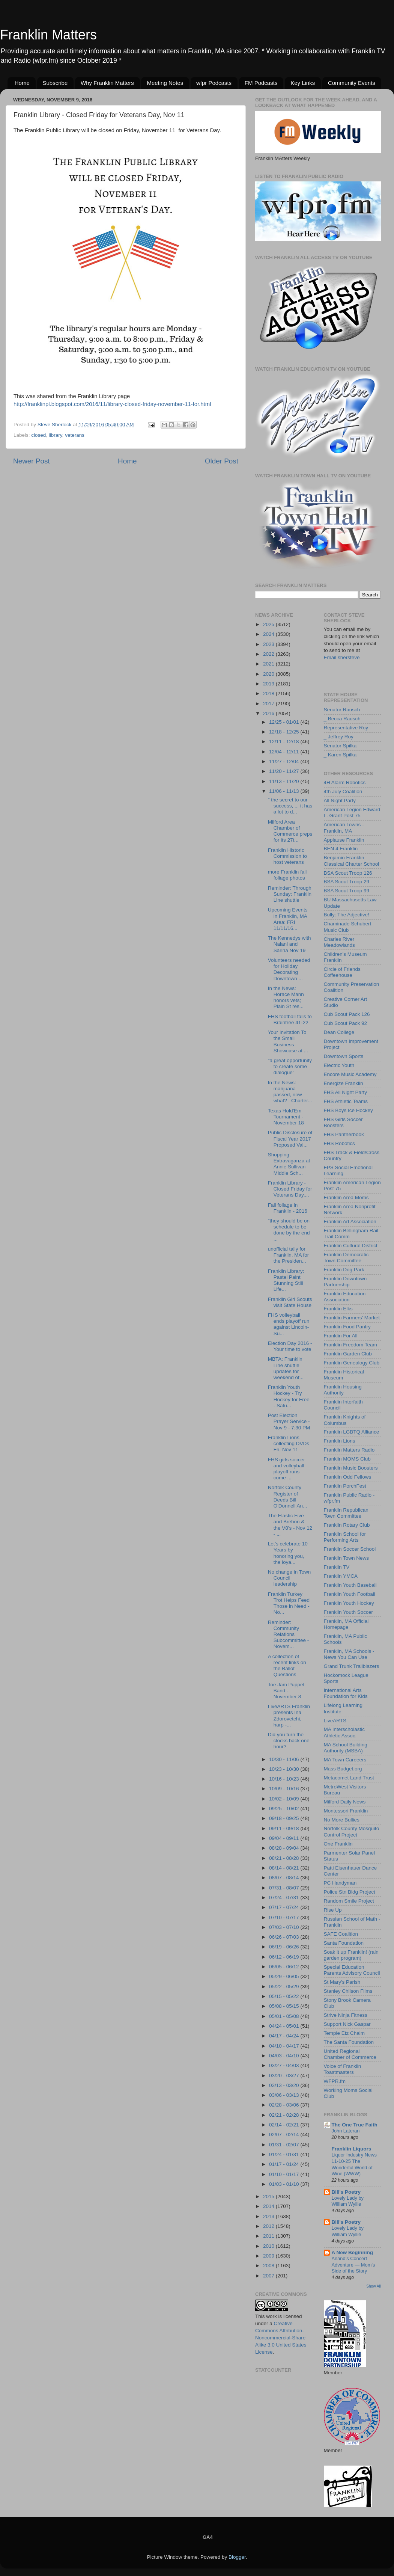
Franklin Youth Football (349, 1594)
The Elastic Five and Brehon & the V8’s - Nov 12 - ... (290, 1525)
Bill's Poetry (346, 2192)
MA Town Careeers (345, 1760)
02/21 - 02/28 (284, 2115)
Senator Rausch (342, 709)
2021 (269, 664)
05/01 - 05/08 (284, 2016)
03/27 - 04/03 (284, 2065)
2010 (269, 2246)
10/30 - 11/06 (284, 1759)
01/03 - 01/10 (284, 2184)
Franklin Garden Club (348, 1354)
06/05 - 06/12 (284, 1966)
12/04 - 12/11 (284, 752)
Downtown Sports (344, 1056)
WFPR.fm (335, 2081)
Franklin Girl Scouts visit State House (290, 1302)
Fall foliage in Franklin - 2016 (287, 1208)
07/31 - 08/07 (284, 1888)
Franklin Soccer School (350, 1549)
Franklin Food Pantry (347, 1326)
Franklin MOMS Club (347, 1459)
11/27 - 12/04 (284, 761)
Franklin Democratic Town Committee (346, 1257)
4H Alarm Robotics (345, 782)
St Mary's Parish (342, 1982)
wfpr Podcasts (214, 83)
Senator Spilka (340, 746)
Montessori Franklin (346, 1811)
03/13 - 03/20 (284, 2085)
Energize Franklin (343, 1083)
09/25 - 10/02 (284, 1808)
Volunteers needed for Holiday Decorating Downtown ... (289, 969)
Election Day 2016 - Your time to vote (290, 1346)
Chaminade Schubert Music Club (347, 927)
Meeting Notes (165, 83)
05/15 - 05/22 (284, 1996)
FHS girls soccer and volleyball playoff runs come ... (286, 1469)
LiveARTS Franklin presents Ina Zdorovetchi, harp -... (289, 1716)
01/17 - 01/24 (284, 2164)
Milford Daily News (345, 1802)
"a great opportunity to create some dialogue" (290, 1066)
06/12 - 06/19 (284, 1957)
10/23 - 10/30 (284, 1769)
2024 (269, 634)
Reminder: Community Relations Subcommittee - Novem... (288, 1634)
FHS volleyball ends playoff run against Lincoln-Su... (289, 1324)
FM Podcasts (261, 83)
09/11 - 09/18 (284, 1828)
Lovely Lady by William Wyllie (348, 2201)
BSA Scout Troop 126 (348, 873)
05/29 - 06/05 (284, 1976)
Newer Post (31, 461)
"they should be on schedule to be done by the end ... (289, 1230)
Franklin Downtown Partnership (345, 1281)
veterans (74, 435)
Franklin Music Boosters (351, 1468)
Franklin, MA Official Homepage (346, 1624)
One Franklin (338, 1844)
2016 (269, 713)
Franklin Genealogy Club (352, 1363)
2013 (269, 2216)
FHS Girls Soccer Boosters (343, 1122)
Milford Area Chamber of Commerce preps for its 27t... (290, 831)
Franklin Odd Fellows (347, 1477)
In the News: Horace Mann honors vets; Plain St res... (286, 997)
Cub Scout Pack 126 (347, 1014)
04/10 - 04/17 (284, 2046)
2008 (269, 2265)
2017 (269, 703)
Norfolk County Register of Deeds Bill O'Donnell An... (287, 1497)
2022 (269, 654)
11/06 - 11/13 (284, 791)
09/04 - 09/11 (284, 1838)
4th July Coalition (343, 791)
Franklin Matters (48, 34)
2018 (269, 693)
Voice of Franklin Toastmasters (342, 2069)
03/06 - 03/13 (284, 2095)
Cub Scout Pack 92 (345, 1023)
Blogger (237, 2557)
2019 (269, 684)
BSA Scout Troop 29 (347, 881)
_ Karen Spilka (340, 755)
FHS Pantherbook (344, 1134)
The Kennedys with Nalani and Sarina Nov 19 (289, 944)
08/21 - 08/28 (284, 1858)
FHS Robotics (339, 1143)
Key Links (302, 83)
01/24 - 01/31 (284, 2154)
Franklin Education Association (345, 1296)
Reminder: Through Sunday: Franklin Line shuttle (289, 894)
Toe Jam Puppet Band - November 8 (286, 1690)
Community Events (351, 83)
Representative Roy (346, 727)
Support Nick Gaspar (347, 2024)
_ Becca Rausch (342, 718)
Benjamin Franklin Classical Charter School (351, 860)
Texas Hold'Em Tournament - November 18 (286, 1117)
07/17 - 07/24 (284, 1907)
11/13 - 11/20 (284, 781)
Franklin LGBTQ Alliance (351, 1432)
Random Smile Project (349, 1901)
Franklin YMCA (341, 1576)
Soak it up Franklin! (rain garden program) (351, 1955)
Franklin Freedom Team (350, 1345)
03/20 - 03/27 (284, 2075)
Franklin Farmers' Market (352, 1317)
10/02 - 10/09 (284, 1799)
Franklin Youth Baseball (350, 1585)
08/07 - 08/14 (284, 1877)
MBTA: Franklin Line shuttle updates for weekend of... (286, 1368)
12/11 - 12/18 (284, 741)
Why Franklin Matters (107, 83)
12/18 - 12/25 (284, 732)
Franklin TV (337, 1567)
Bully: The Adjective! (346, 915)
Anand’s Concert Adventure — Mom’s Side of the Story (353, 2265)
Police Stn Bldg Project (349, 1892)
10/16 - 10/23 (284, 1779)
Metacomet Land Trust (349, 1778)
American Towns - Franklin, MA (344, 827)
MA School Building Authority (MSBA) (345, 1748)
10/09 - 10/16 (284, 1788)
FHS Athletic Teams (346, 1101)
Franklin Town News (346, 1558)
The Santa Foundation (349, 2042)
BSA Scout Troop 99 (347, 890)
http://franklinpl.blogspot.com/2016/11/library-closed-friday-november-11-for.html (112, 404)
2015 (269, 2196)
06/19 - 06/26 (284, 1947)
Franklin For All (341, 1336)
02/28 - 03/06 (284, 2105)
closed (38, 435)
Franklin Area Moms (346, 1197)
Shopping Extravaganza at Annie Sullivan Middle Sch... (289, 1164)
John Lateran (346, 2131)
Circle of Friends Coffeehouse (342, 972)
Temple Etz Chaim (344, 2033)
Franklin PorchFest (345, 1486)
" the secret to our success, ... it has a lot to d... (290, 806)
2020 (269, 674)
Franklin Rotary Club (347, 1525)
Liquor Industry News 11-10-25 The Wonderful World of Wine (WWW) (354, 2164)
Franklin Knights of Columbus (345, 1420)
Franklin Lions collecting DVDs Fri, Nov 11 (288, 1443)
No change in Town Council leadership (289, 1578)
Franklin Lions (339, 1441)
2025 (269, 624)
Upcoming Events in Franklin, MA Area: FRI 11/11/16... (288, 919)
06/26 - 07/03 (284, 1937)
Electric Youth (339, 1065)
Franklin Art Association (350, 1221)
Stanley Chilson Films (348, 1991)
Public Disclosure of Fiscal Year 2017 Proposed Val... (290, 1138)
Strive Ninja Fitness (345, 2015)
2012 (269, 2226)
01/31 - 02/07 (284, 2144)
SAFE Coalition (341, 1934)
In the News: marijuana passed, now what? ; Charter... (290, 1092)
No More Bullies (341, 1820)
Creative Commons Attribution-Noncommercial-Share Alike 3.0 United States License (281, 2338)
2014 (269, 2206)
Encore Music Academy (350, 1074)
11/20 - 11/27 (284, 771)
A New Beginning (352, 2252)
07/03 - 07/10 (284, 1927)
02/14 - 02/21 (284, 2125)
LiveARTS (335, 1720)
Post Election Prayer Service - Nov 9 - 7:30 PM (289, 1421)
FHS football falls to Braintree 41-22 (290, 1019)
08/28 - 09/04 (284, 1848)
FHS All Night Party (345, 1092)
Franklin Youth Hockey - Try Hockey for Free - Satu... (289, 1396)
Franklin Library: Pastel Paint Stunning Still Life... (286, 1280)
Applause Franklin (344, 840)
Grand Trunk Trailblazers (351, 1666)
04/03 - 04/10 (284, 2055)
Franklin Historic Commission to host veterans (287, 856)
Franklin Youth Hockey (349, 1603)
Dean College (339, 1032)
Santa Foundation (344, 1943)
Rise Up (333, 1910)
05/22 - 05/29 (284, 1986)
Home (22, 83)
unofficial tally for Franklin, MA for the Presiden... (288, 1255)
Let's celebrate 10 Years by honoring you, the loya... (288, 1553)
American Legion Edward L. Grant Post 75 (352, 812)
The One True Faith (354, 2125)
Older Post (221, 461)
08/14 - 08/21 (284, 1868)
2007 (269, 2276)
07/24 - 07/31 (284, 1897)
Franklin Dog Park (344, 1269)
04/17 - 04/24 (284, 2036)
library (55, 435)
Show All (373, 2286)
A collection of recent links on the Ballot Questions (287, 1666)
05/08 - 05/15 (284, 2006)
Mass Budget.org (343, 1769)
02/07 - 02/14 (284, 2134)
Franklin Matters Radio (349, 1450)
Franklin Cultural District (350, 1245)
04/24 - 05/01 (284, 2026)
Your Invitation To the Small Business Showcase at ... (288, 1041)
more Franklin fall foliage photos (287, 875)
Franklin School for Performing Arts (345, 1537)
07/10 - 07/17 (284, 1917)
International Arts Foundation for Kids (346, 1693)
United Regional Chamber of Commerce (350, 2054)
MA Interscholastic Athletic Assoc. (344, 1732)
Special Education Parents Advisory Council (352, 1970)
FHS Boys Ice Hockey (348, 1110)
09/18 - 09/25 (284, 1818)
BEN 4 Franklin (341, 848)
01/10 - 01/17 (284, 2174)
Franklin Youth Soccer (348, 1612)
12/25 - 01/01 (284, 722)
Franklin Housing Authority (343, 1390)
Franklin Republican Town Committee (346, 1513)
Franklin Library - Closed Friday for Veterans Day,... (290, 1189)
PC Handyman (340, 1883)
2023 (269, 644)
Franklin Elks (338, 1308)
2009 (269, 2256)
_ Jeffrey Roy (338, 736)
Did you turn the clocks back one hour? (289, 1740)
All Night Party (340, 800)
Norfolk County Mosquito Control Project (351, 1831)
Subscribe (55, 83)
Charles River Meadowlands (339, 942)
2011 (269, 2236)
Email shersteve (342, 657)
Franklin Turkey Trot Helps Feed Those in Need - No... (289, 1603)
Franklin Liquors (351, 2149)
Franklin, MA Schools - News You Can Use (349, 1654)
